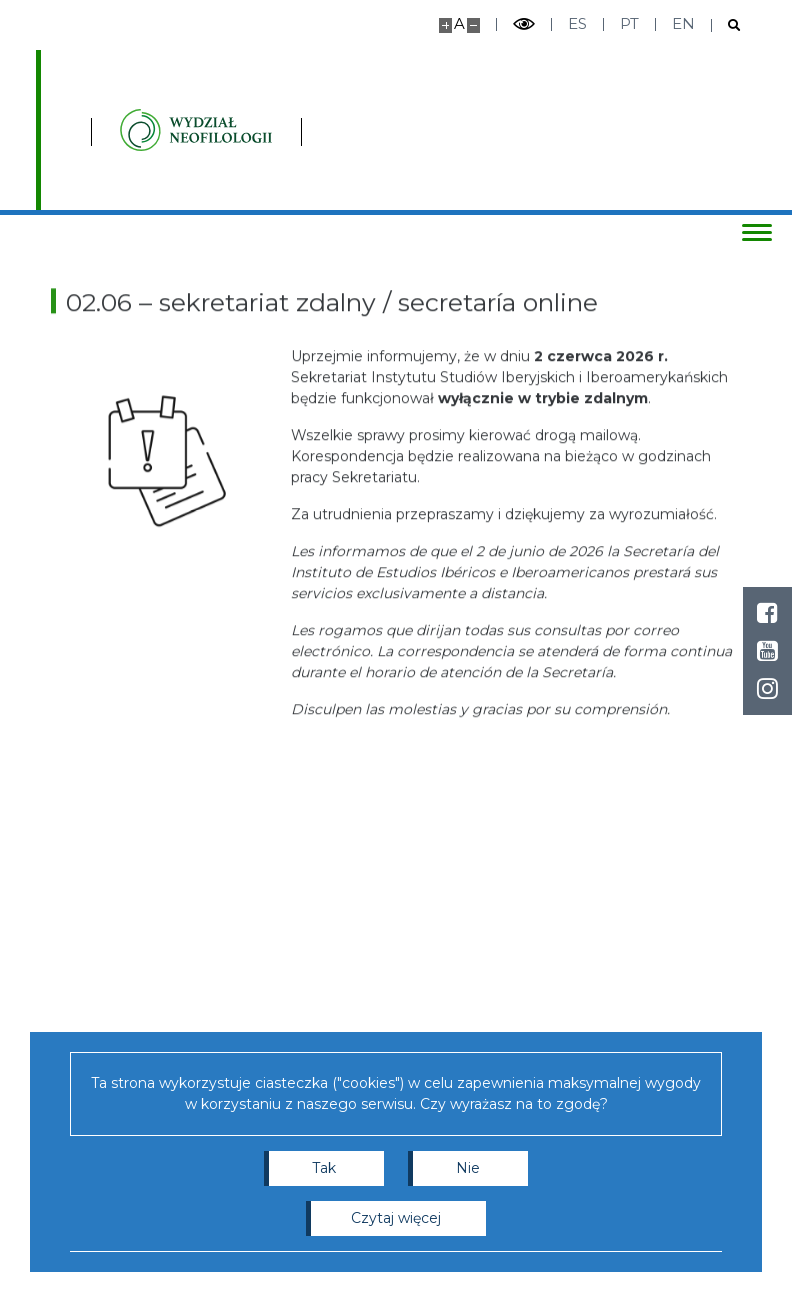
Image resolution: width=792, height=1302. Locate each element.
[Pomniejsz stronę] (473, 25)
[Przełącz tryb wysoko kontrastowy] (524, 24)
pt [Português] (629, 23)
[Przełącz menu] (757, 232)
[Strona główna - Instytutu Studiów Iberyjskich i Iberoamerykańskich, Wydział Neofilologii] (324, 130)
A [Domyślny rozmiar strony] (459, 23)
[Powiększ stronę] (445, 25)
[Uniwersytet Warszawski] (140, 130)
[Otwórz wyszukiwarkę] (726, 25)
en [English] (683, 23)
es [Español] (577, 23)
